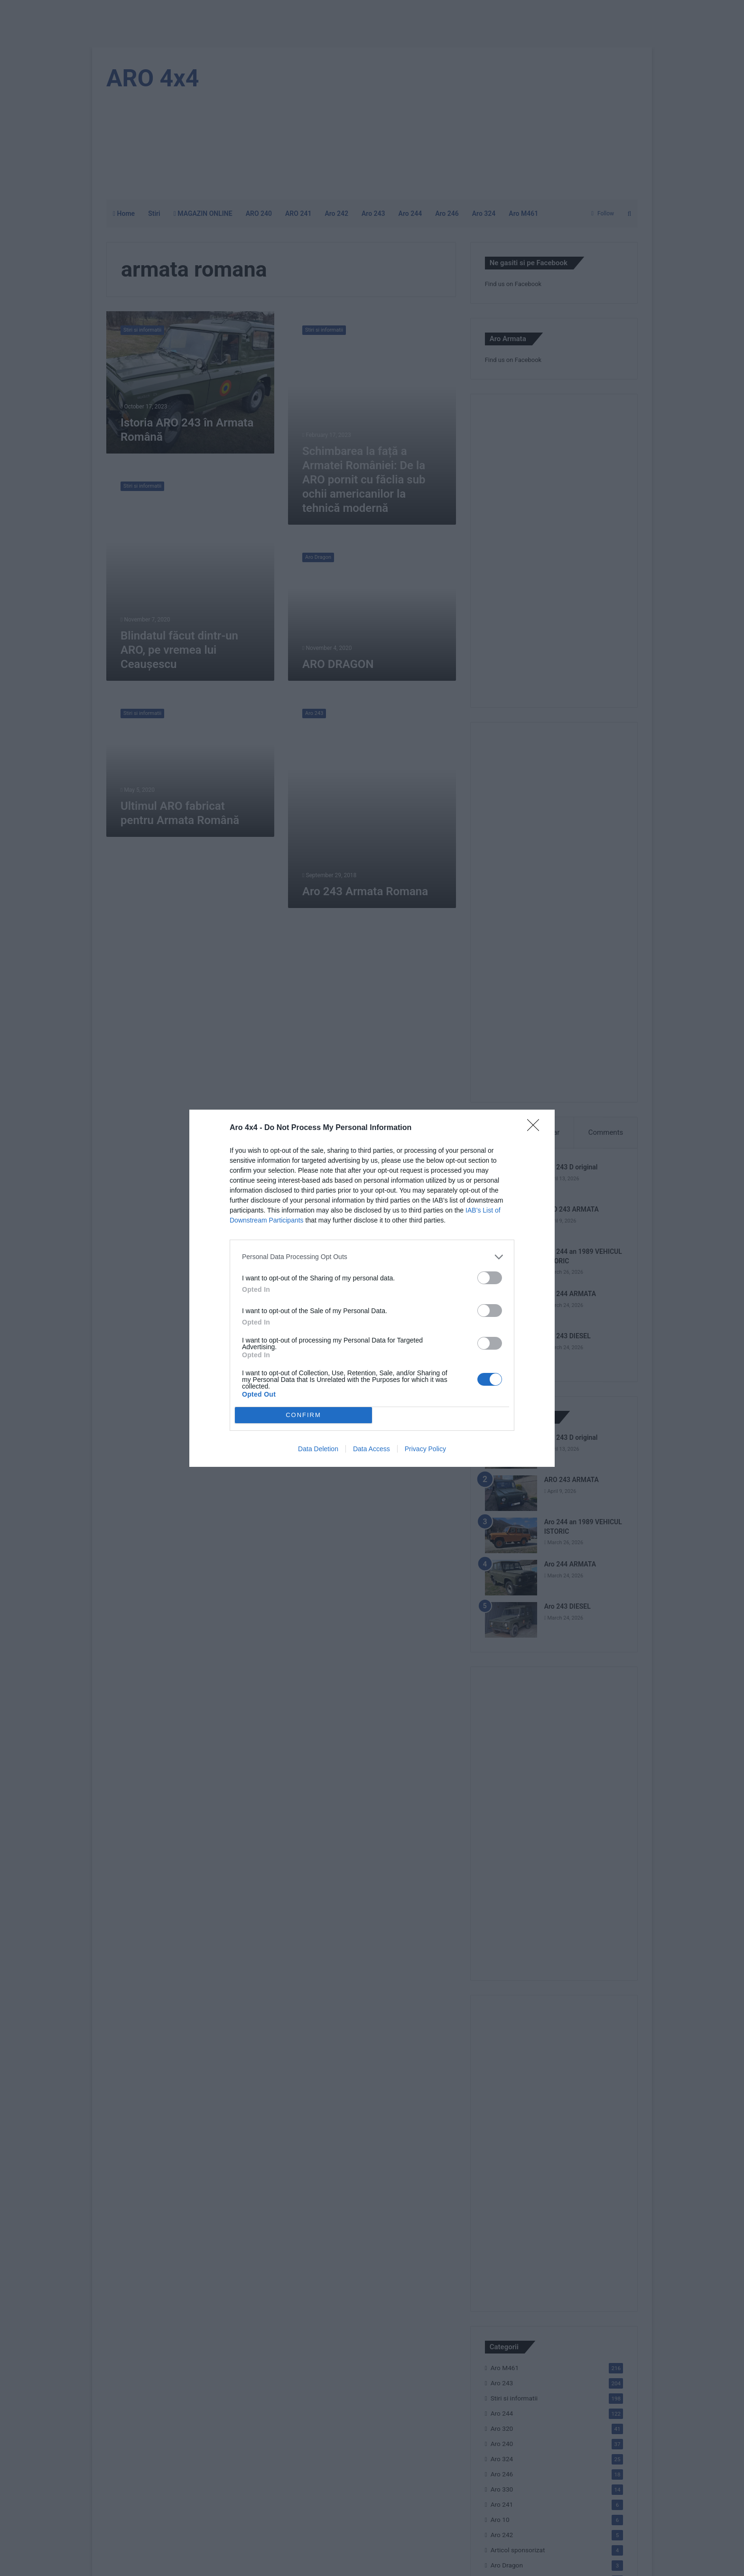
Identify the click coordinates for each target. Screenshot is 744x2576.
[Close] (536, 1128)
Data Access (371, 1449)
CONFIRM (303, 1414)
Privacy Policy (425, 1449)
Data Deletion (318, 1449)
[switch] (489, 1277)
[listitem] (372, 1257)
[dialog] (372, 1288)
